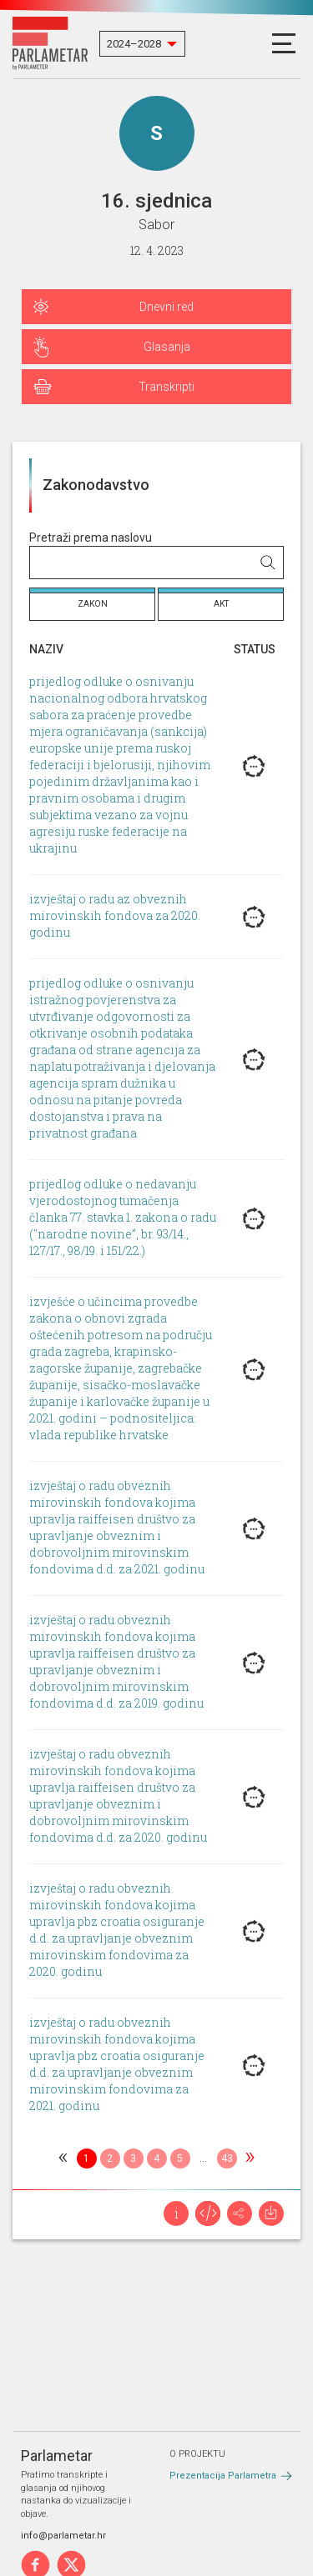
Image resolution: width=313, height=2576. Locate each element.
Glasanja (167, 346)
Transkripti (166, 386)
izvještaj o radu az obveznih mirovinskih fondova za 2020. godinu (114, 916)
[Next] (250, 2158)
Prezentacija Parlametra (222, 2475)
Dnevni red (166, 306)
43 (227, 2158)
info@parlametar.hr (63, 2535)
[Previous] (63, 2158)
